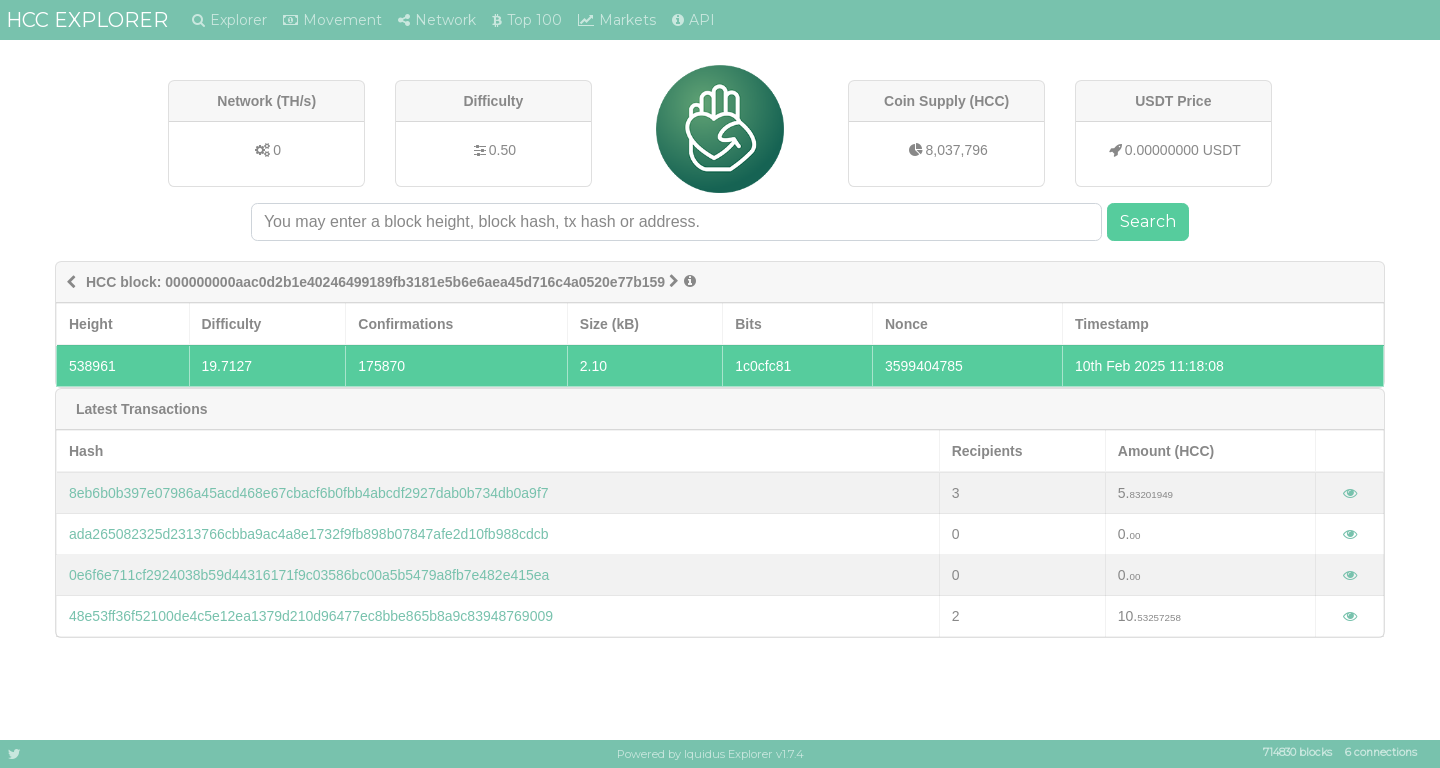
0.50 (502, 150)
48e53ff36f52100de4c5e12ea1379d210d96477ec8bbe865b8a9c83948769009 (311, 616)
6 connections (1381, 753)
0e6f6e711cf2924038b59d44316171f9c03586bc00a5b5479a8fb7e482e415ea (309, 575)
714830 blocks (1297, 753)
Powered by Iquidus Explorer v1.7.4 (710, 754)
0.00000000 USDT (1183, 150)
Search (1148, 221)
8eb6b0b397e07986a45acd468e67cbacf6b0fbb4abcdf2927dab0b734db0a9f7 (309, 493)
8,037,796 (957, 150)
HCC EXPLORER (87, 20)
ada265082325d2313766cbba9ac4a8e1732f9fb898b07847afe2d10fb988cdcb (309, 534)
